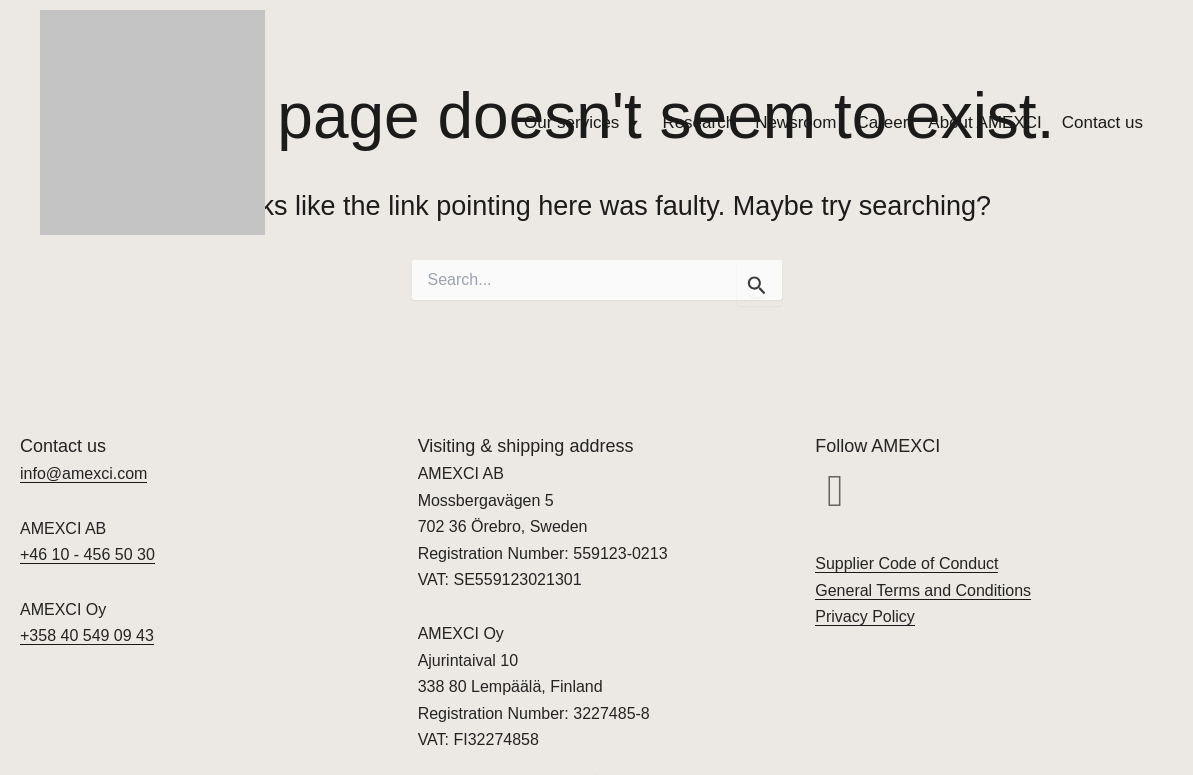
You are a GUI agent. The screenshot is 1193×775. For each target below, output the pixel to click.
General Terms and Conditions (923, 590)
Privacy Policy (865, 616)
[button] (835, 491)
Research (698, 122)
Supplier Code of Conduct (906, 563)
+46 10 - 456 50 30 (87, 554)
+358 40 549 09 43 (87, 635)
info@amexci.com (83, 473)
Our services (583, 123)
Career (882, 122)
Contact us (1102, 122)
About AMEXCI (984, 122)
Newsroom (795, 122)
